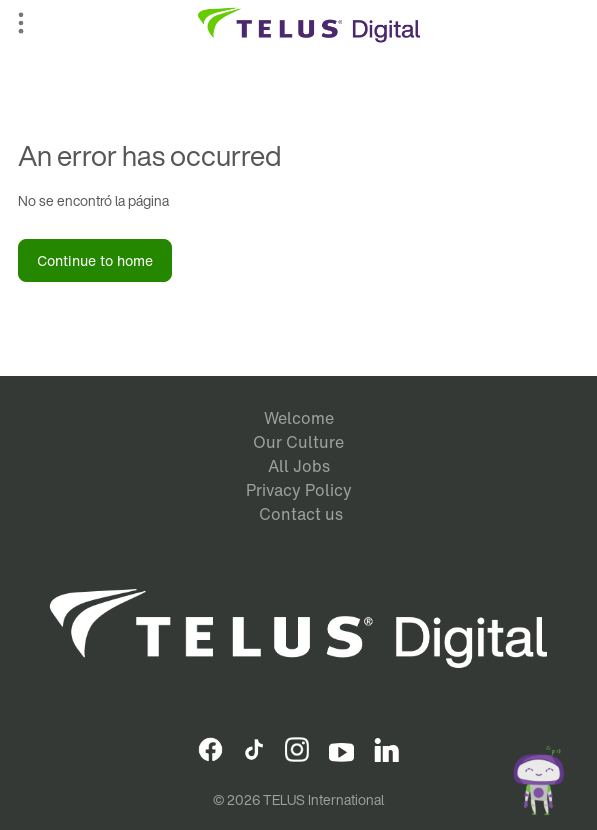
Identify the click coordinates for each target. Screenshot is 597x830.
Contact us (301, 514)
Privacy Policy (299, 490)
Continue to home (95, 260)
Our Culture (298, 442)
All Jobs (299, 466)
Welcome (299, 418)
